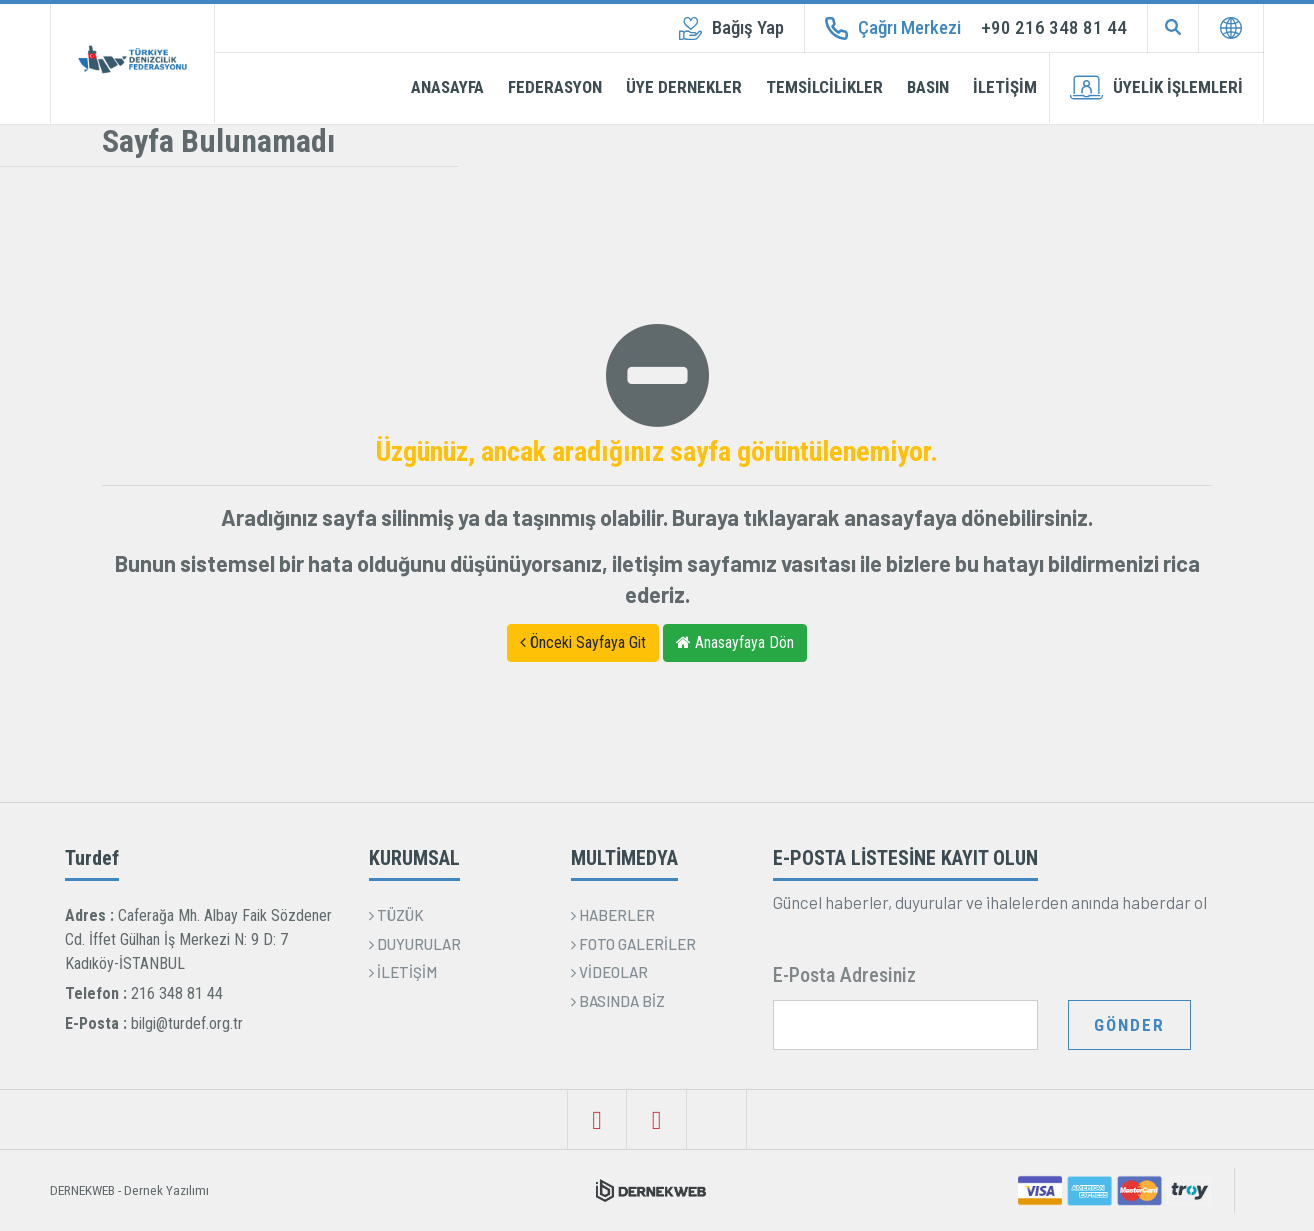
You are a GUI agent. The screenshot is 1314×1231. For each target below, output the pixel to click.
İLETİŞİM (1005, 87)
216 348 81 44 (177, 993)
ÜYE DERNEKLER (684, 87)
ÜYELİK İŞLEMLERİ (1156, 87)
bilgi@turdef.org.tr (187, 1023)
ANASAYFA (447, 87)
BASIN (928, 87)
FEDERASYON (555, 87)
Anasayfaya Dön (735, 642)
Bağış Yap (731, 28)
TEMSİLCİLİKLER (824, 87)
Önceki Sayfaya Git (583, 642)
